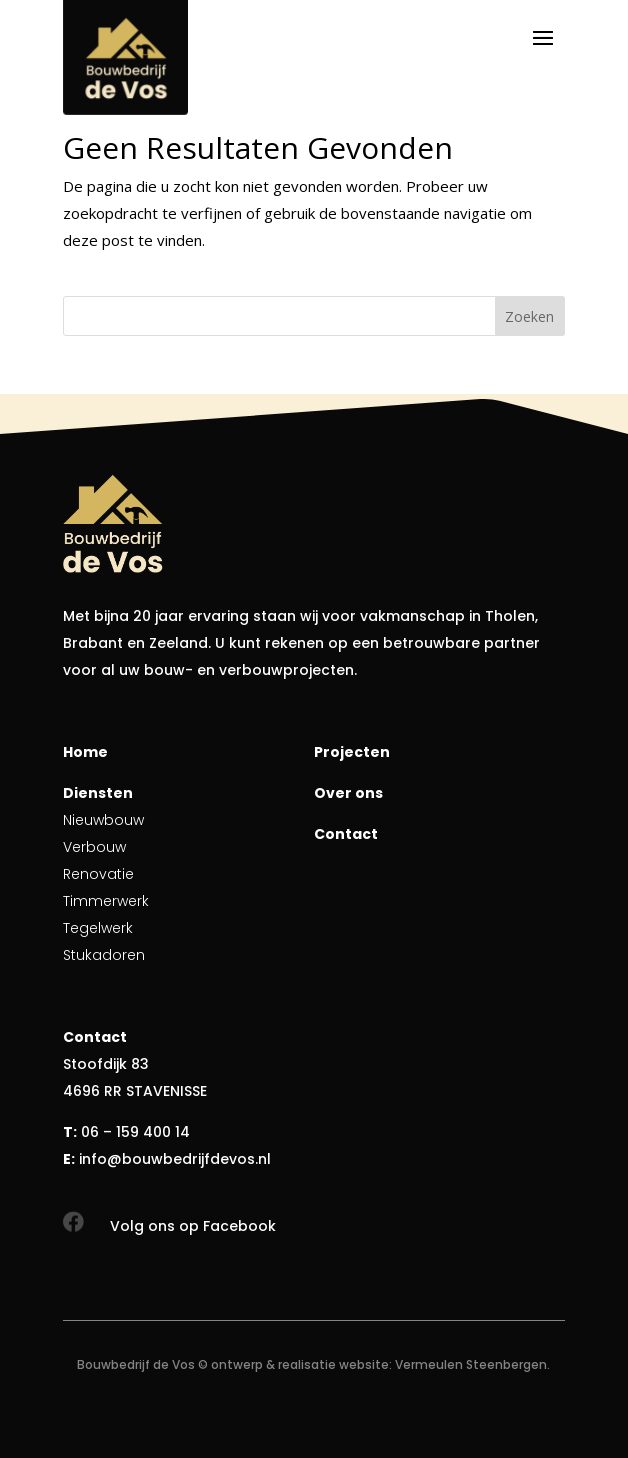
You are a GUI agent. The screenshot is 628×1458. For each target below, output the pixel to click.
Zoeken (529, 316)
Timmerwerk (106, 901)
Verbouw (94, 847)
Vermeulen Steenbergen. (472, 1364)
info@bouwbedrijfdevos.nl (175, 1159)
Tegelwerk (98, 928)
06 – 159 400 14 (135, 1132)
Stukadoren (104, 955)
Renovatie (98, 874)
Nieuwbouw (103, 820)
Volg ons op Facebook (193, 1226)
